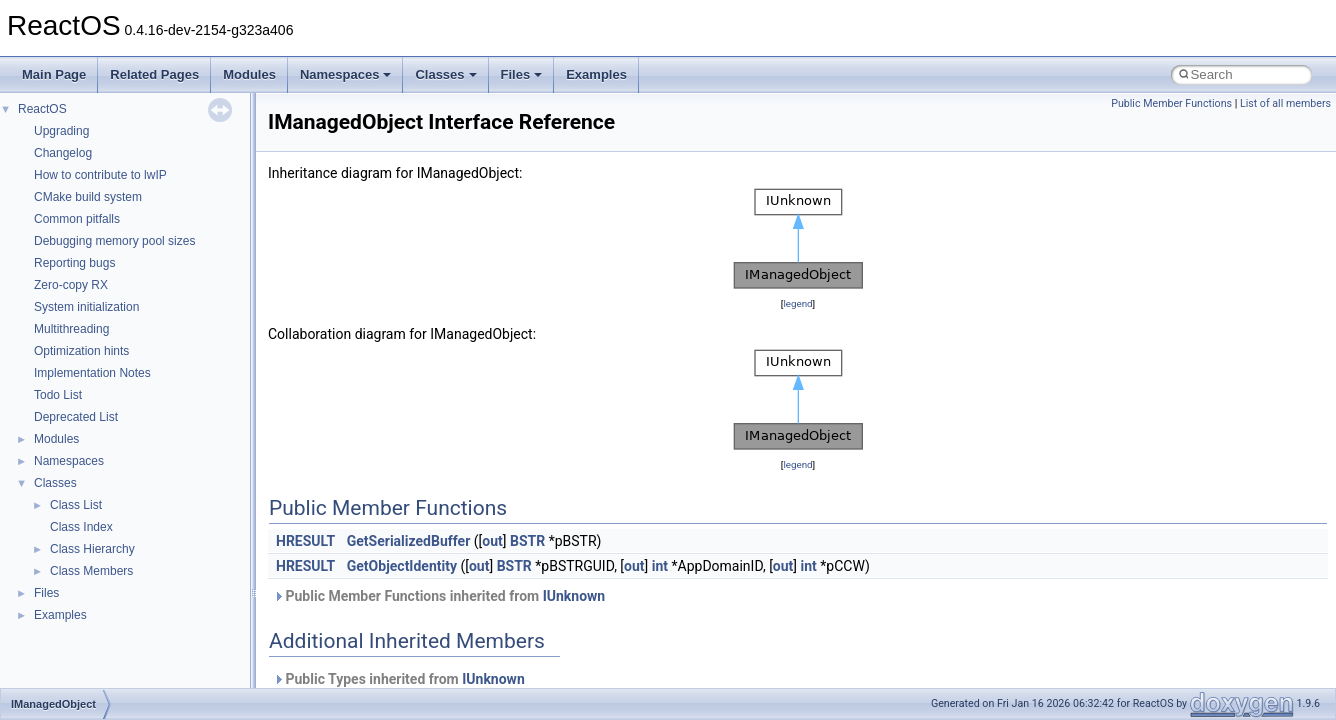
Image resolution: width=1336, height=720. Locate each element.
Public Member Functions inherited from (439, 596)
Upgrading (61, 131)
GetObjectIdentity (402, 566)
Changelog (63, 153)
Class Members (91, 571)
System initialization (86, 307)
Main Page (54, 74)
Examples (596, 74)
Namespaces (346, 74)
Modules (249, 74)
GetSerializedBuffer (409, 541)
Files (522, 74)
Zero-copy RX (71, 285)
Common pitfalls (77, 219)
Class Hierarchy (92, 549)
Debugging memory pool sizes (114, 241)
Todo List (58, 395)
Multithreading (71, 329)
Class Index (81, 527)
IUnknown (574, 596)
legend (797, 303)
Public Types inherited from (399, 679)
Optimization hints (81, 351)
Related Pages (154, 74)
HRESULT (305, 541)
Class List (76, 505)
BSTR (527, 541)
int (660, 566)
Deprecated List (76, 417)
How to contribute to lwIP (100, 175)
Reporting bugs (74, 263)
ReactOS (42, 109)
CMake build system (88, 197)
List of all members (1285, 103)
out (492, 541)
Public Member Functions (1171, 103)
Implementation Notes (92, 373)
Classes (445, 74)
